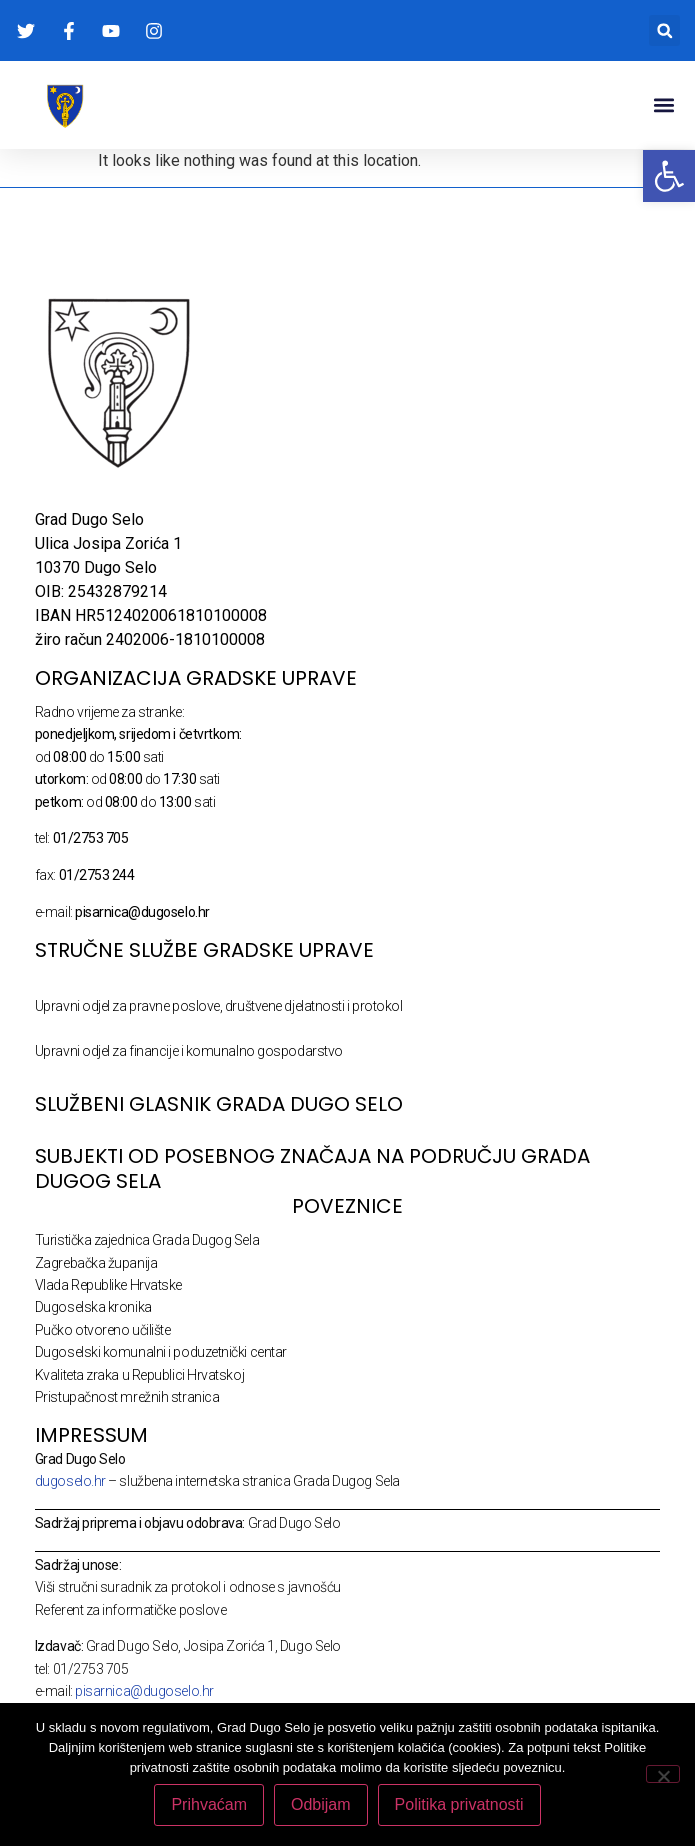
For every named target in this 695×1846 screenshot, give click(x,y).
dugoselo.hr (70, 1481)
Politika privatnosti (459, 1804)
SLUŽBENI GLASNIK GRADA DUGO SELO (219, 1104)
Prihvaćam (209, 1804)
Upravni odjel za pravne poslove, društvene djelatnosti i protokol (219, 1006)
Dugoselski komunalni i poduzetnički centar (161, 1352)
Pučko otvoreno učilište (103, 1330)
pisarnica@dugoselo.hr (144, 1691)
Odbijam (321, 1804)
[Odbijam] (663, 1774)
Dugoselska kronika (93, 1307)
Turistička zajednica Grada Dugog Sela (147, 1240)
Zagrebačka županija (96, 1263)
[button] (664, 30)
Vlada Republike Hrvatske (108, 1285)
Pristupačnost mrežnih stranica (127, 1397)
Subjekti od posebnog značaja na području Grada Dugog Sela (312, 1168)
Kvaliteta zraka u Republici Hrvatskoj (139, 1375)
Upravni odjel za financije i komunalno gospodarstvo (189, 1051)
